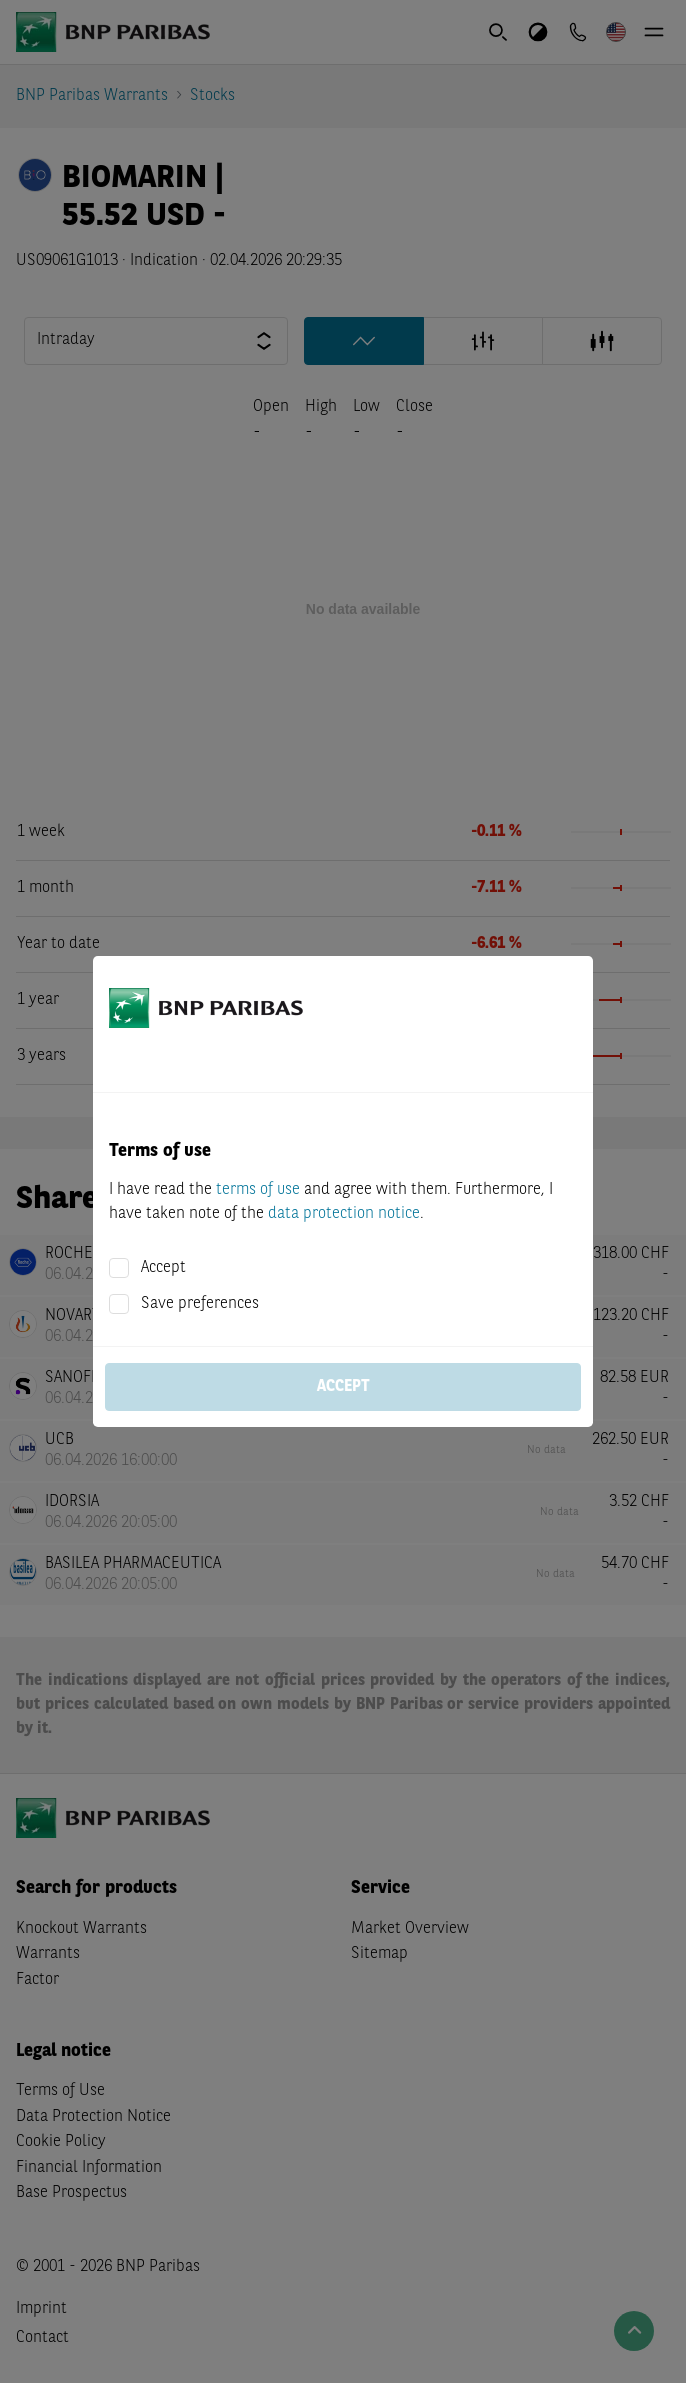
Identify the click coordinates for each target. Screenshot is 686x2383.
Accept (163, 1268)
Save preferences (200, 1304)
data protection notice (344, 1214)
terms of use (258, 1190)
